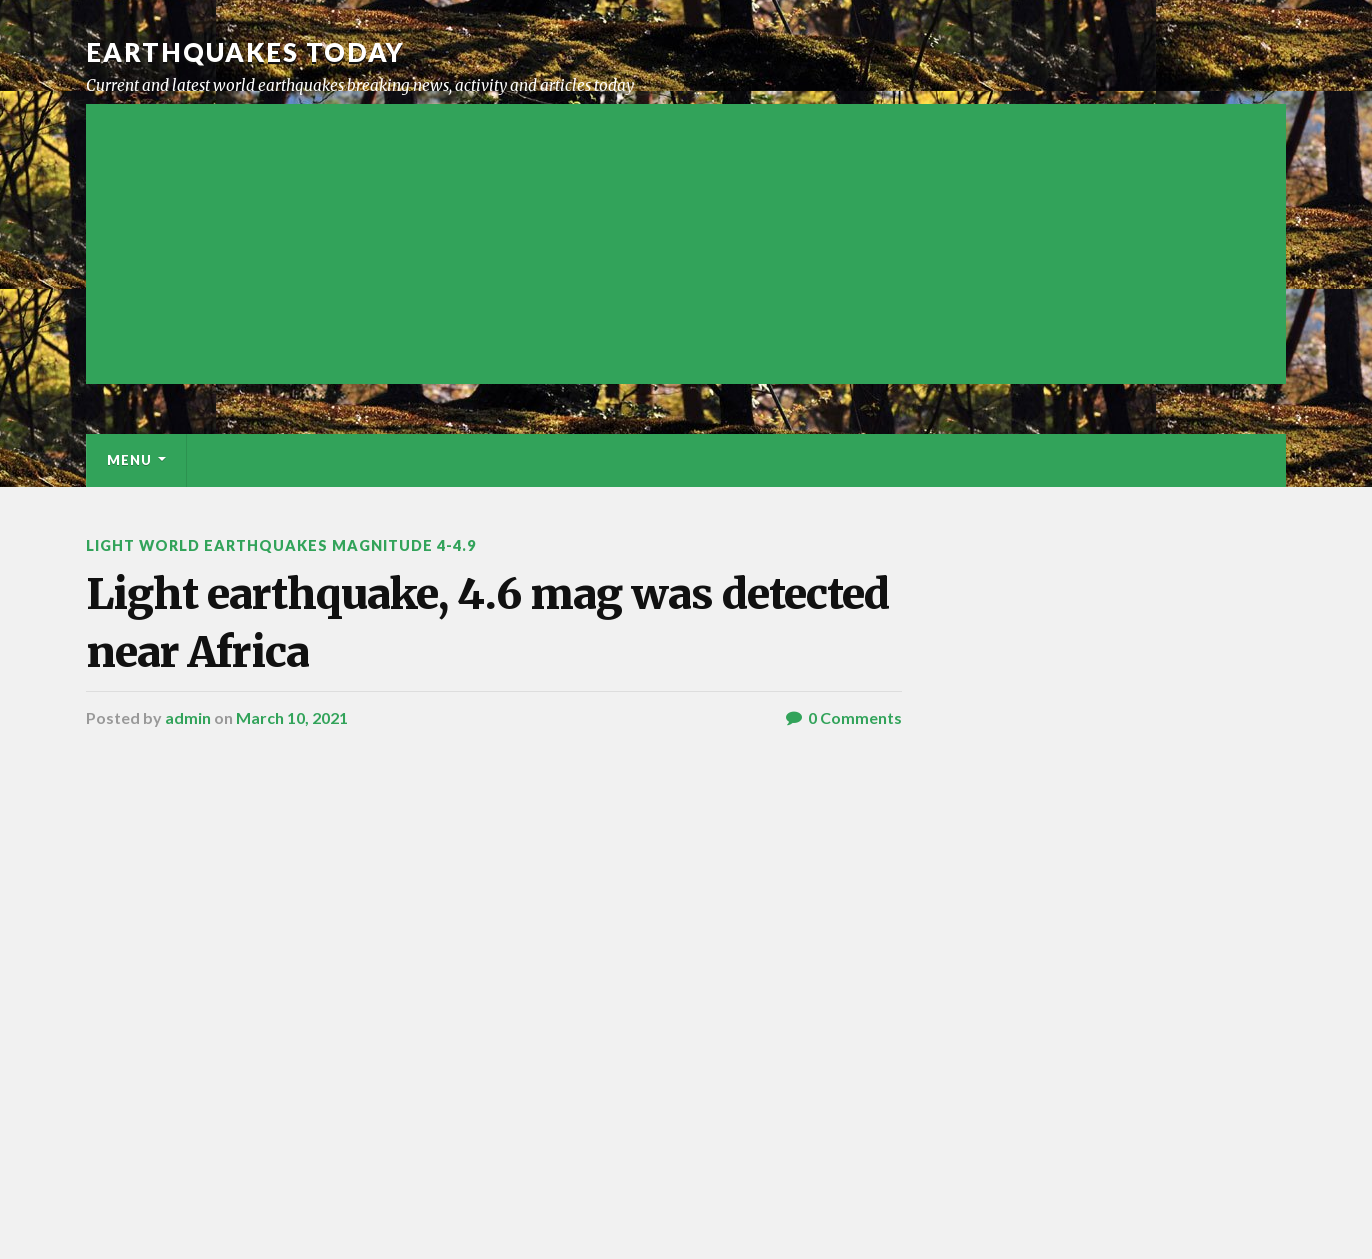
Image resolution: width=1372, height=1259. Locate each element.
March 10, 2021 (292, 717)
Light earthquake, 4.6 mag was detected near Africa (487, 622)
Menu (129, 460)
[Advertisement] (686, 244)
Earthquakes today (245, 52)
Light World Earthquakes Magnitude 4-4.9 (281, 545)
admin (188, 717)
